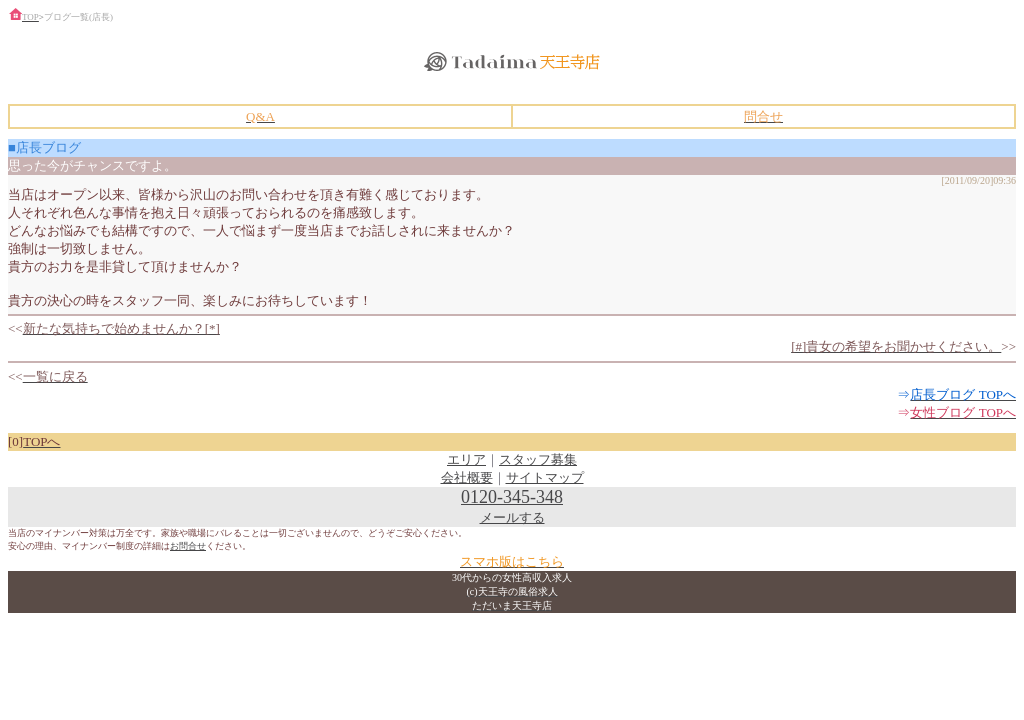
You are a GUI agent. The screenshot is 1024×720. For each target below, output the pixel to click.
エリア (466, 459)
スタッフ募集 (538, 459)
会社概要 (467, 477)
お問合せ (188, 546)
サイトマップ (545, 477)
